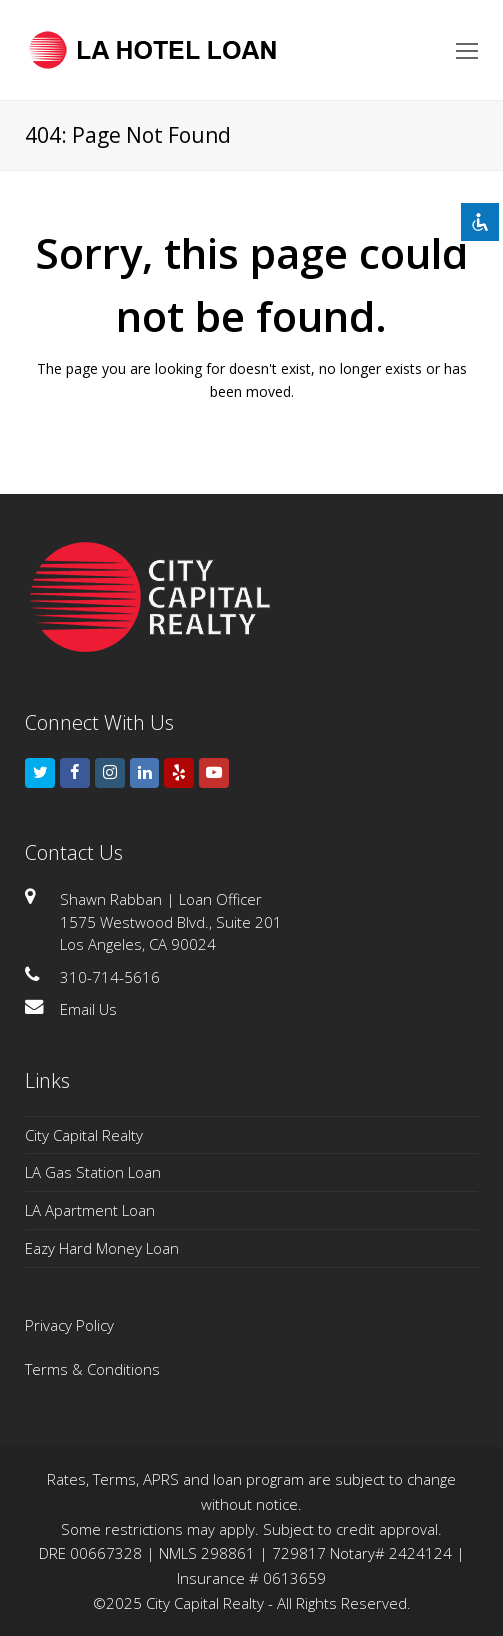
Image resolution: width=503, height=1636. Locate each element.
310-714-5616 (110, 977)
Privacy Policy (69, 1325)
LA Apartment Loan (90, 1210)
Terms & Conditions (92, 1369)
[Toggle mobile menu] (467, 50)
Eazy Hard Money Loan (102, 1248)
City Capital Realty (84, 1135)
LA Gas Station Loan (93, 1172)
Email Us (88, 1009)
